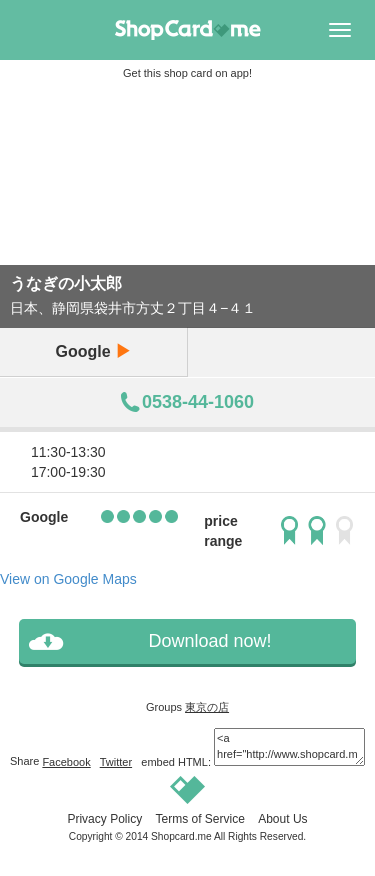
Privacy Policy (104, 819)
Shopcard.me (181, 836)
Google (93, 351)
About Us (282, 819)
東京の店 (207, 707)
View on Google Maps (68, 579)
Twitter (116, 762)
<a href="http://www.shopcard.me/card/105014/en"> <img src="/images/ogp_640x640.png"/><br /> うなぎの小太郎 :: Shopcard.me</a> (289, 746)
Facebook (66, 762)
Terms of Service (199, 819)
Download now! (209, 641)
